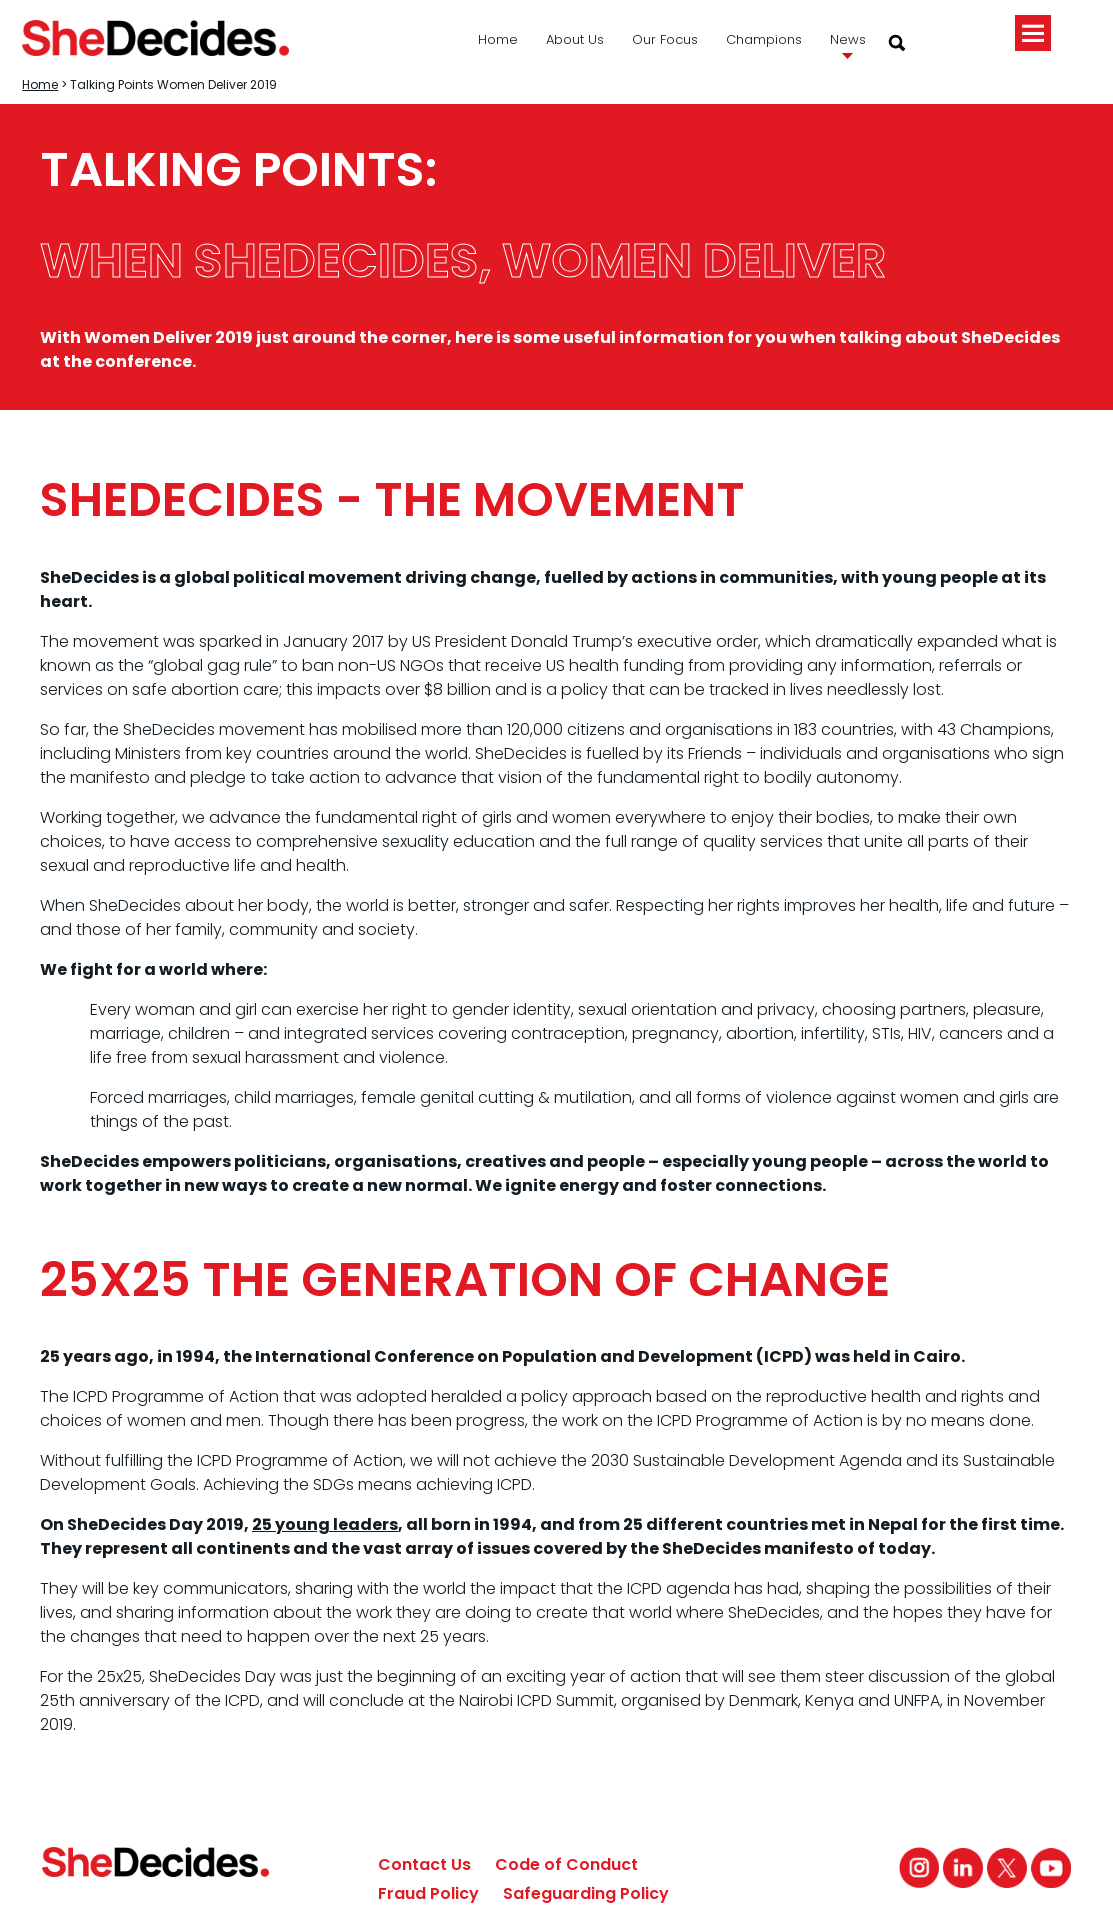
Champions (764, 39)
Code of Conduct (566, 1864)
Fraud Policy (428, 1893)
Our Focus (665, 39)
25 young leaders (325, 1524)
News (848, 39)
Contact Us (424, 1864)
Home (498, 39)
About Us (575, 39)
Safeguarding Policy (586, 1893)
